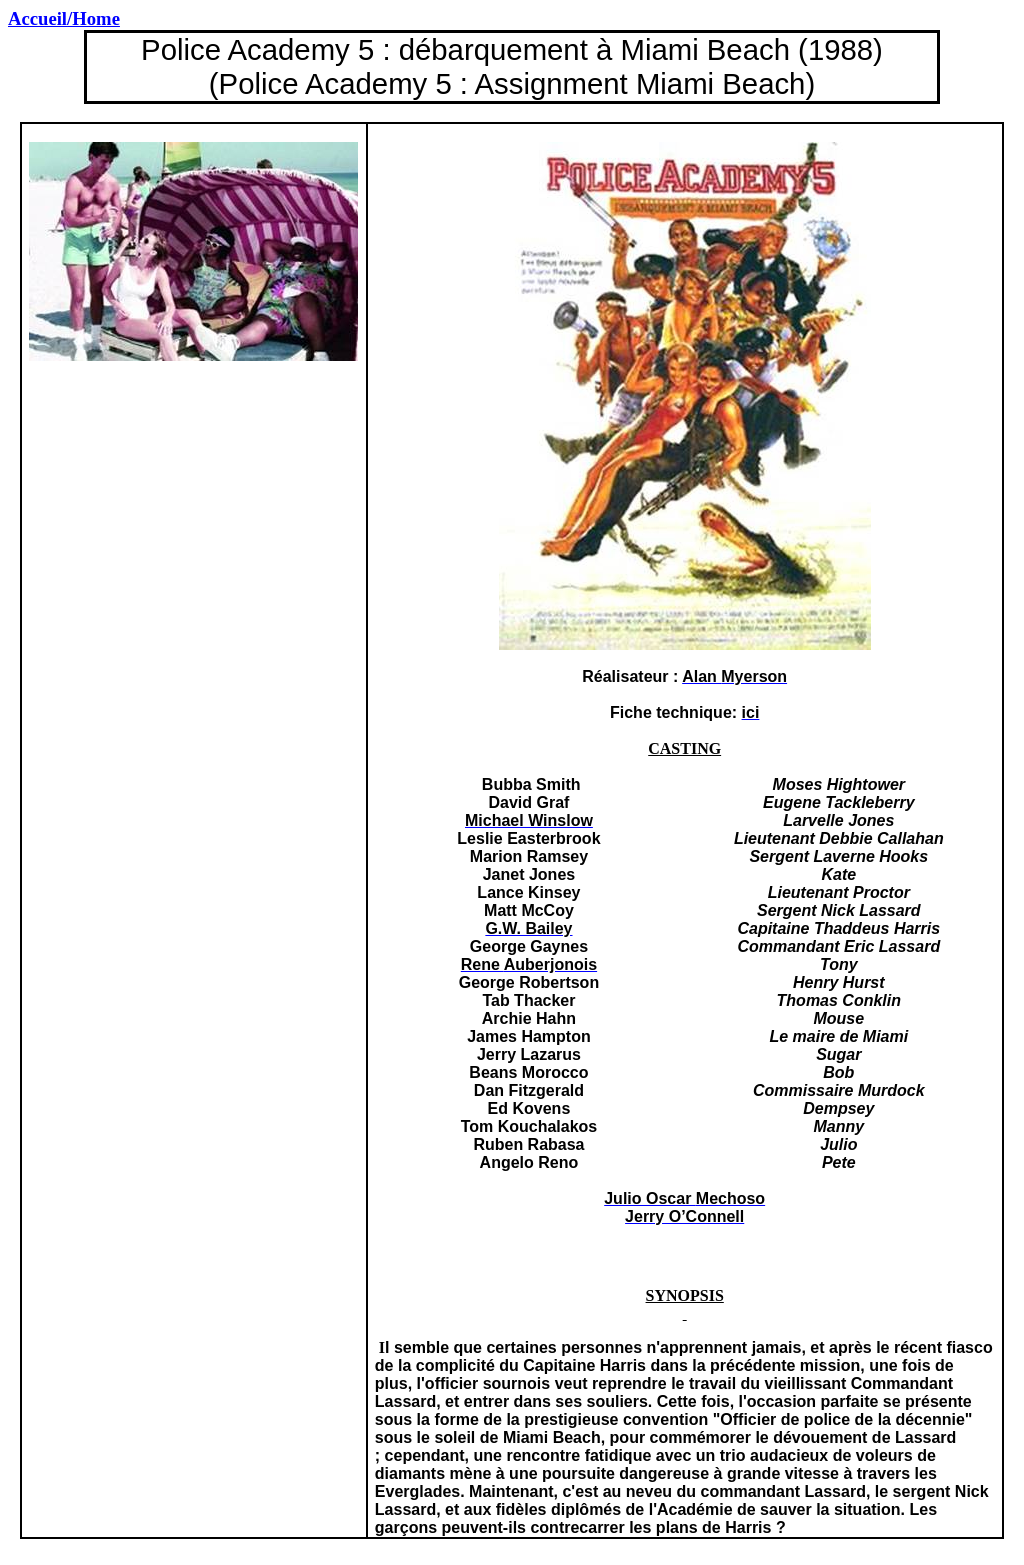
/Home (64, 18)
